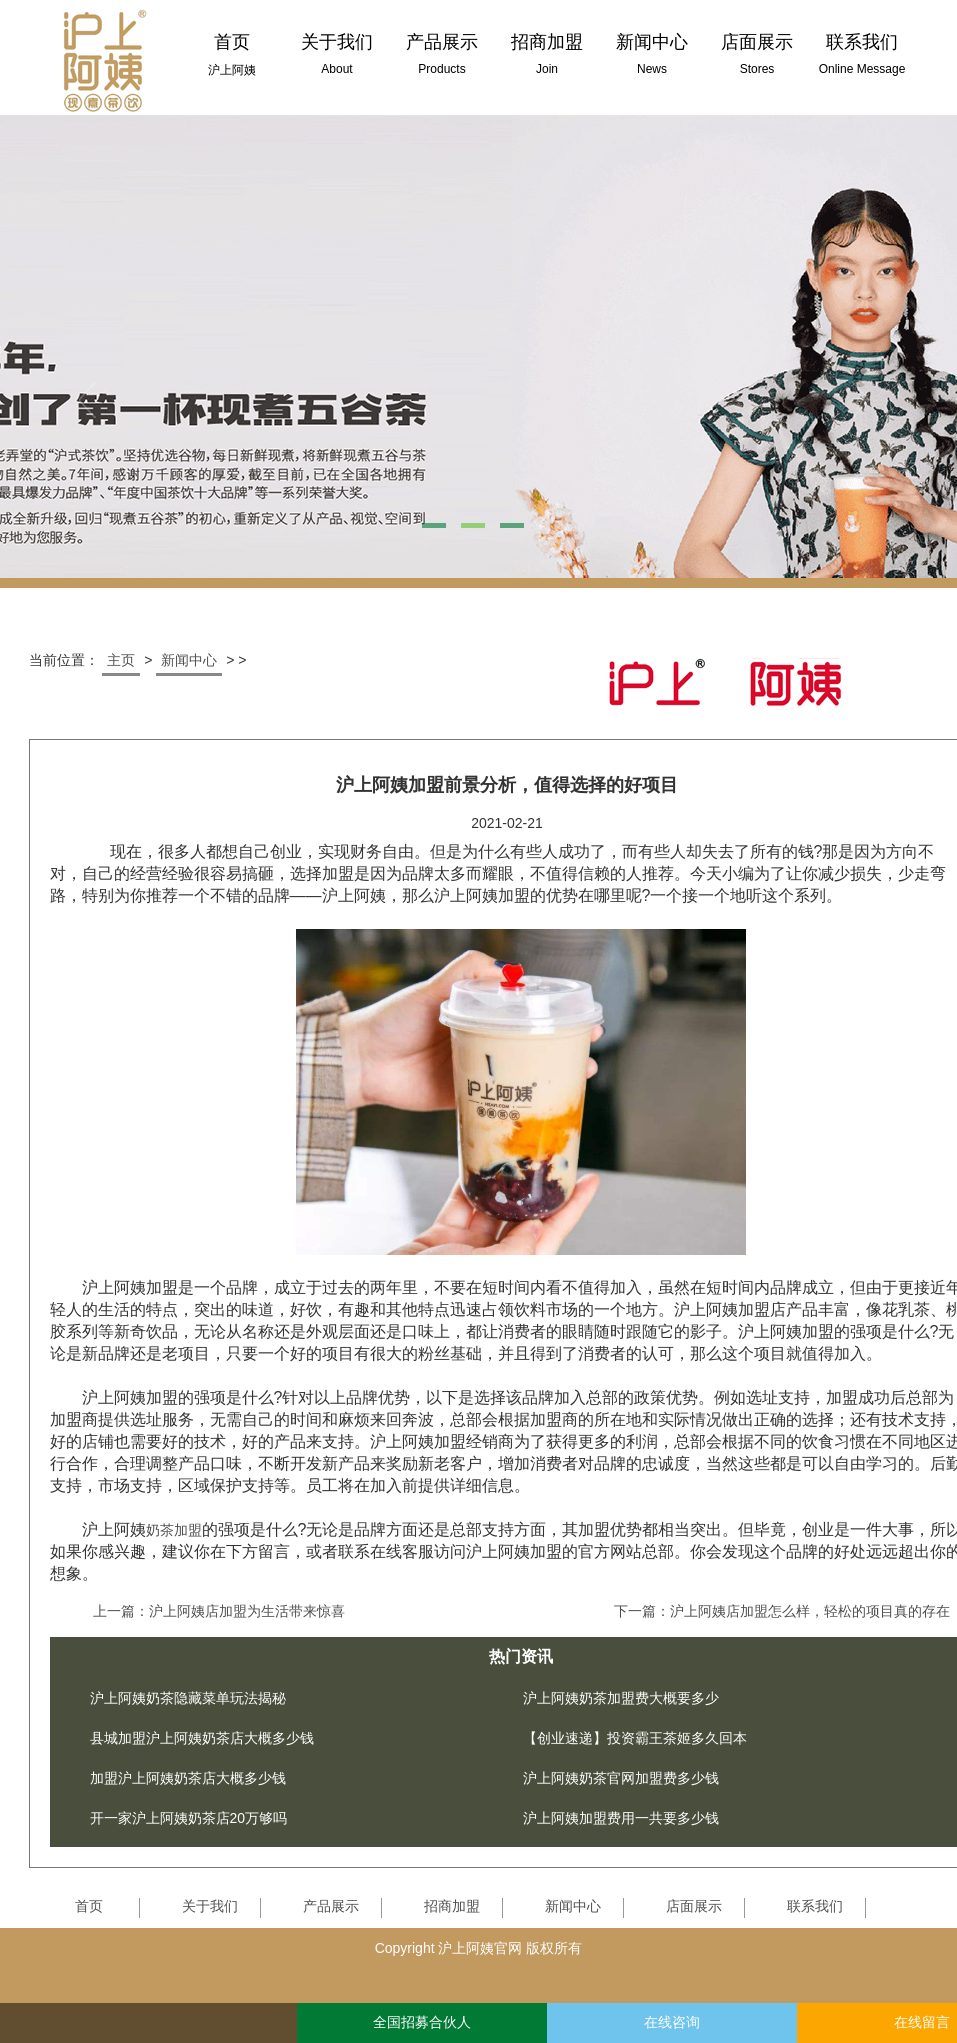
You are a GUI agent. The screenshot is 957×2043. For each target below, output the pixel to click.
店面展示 (694, 1906)
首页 (89, 1906)
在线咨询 (672, 2022)
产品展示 (331, 1906)
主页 (121, 660)
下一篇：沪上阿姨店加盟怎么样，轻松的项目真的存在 (782, 1611)
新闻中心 (189, 660)
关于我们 (210, 1906)
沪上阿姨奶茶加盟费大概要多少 (621, 1698)
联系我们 (815, 1906)
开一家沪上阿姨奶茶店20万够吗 (189, 1818)
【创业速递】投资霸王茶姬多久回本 (635, 1738)
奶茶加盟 (174, 1530)
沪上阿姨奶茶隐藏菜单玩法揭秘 (188, 1698)
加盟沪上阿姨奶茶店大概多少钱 (188, 1778)
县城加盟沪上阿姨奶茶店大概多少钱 (202, 1738)
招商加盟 (452, 1906)
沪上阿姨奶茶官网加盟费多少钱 (621, 1778)
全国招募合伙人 (422, 2022)
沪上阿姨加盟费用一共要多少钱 (621, 1818)
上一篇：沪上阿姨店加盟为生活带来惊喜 (219, 1611)
